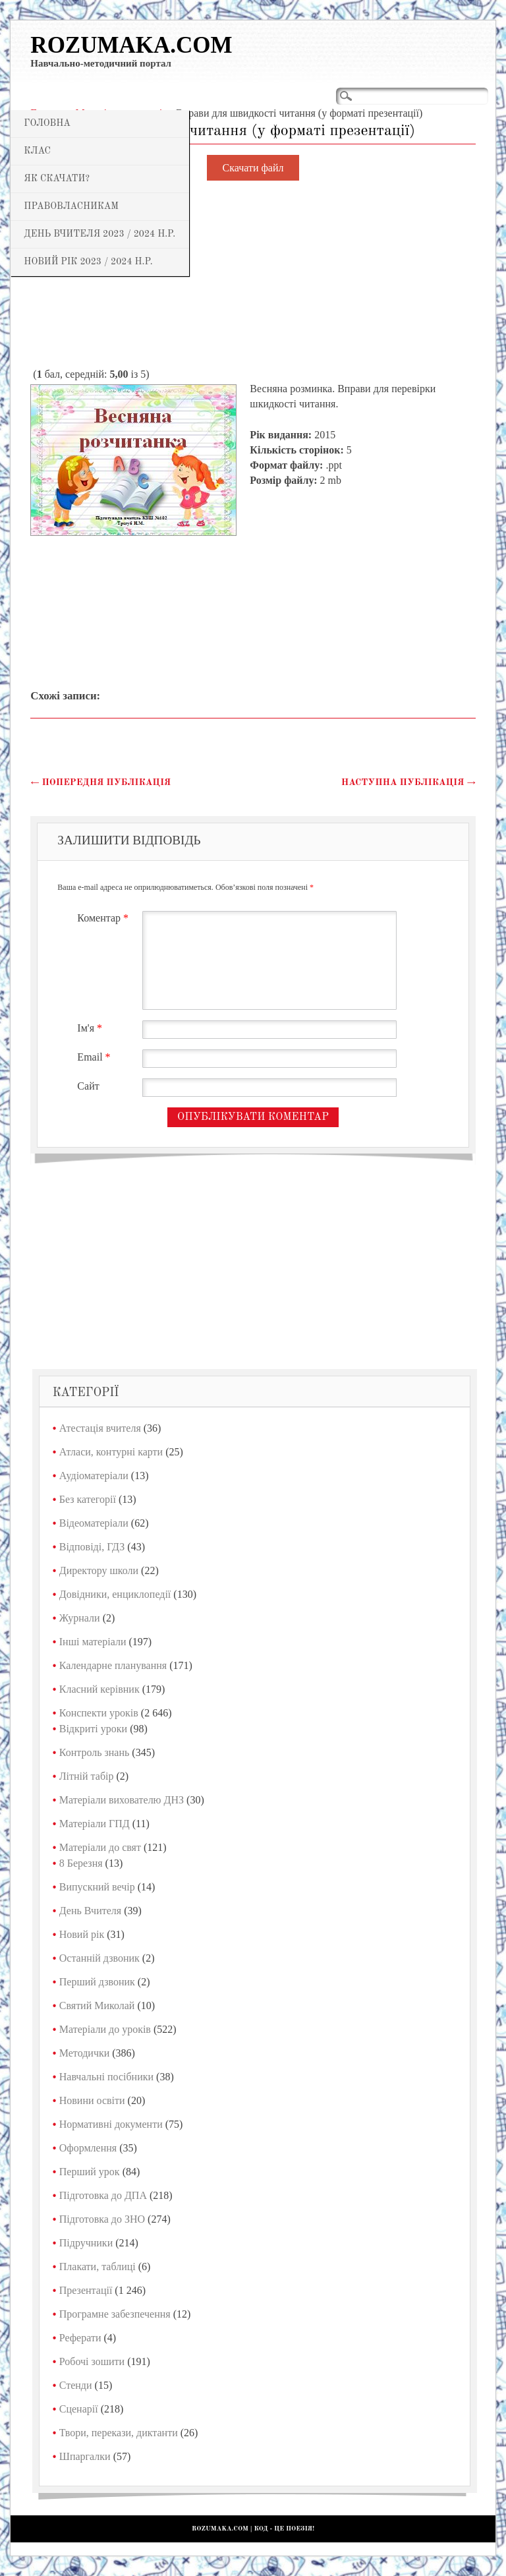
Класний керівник (99, 1689)
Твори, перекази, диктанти (118, 2432)
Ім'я (91, 1028)
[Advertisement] (252, 275)
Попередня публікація (100, 782)
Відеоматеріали (93, 1523)
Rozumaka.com (131, 45)
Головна (47, 123)
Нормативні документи (111, 2124)
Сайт (88, 1086)
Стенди (75, 2385)
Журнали (79, 1618)
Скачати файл (253, 167)
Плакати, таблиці (97, 2266)
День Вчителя (90, 1910)
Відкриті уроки (93, 1728)
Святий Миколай (97, 2005)
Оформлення (88, 2147)
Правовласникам (71, 206)
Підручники (86, 2242)
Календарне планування (113, 1665)
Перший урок (89, 2171)
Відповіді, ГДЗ (92, 1546)
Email (95, 1057)
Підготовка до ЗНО (102, 2219)
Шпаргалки (85, 2456)
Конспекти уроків (98, 1712)
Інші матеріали (92, 1641)
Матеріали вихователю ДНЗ (121, 1799)
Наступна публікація (408, 782)
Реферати (80, 2337)
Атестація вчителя (100, 1428)
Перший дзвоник (97, 1981)
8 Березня (81, 1863)
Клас (37, 151)
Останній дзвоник (99, 1958)
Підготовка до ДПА (103, 2195)
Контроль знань (94, 1752)
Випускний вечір (97, 1886)
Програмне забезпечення (115, 2314)
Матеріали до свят (100, 1847)
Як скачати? (57, 178)
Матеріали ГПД (94, 1823)
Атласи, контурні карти (111, 1451)
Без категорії (87, 1499)
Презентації (86, 2290)
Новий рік (81, 1934)
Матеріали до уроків (105, 2029)
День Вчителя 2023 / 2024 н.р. (99, 234)
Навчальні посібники (106, 2076)
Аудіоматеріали (93, 1475)
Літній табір (86, 1776)
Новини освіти (92, 2100)
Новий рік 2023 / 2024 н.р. (88, 261)
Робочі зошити (92, 2361)
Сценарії (78, 2409)
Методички (84, 2053)
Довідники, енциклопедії (115, 1594)
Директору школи (98, 1570)
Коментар (104, 917)
